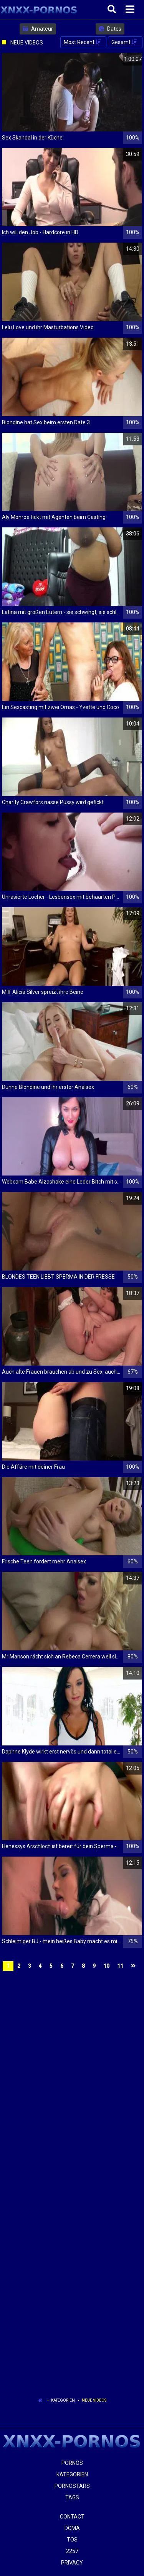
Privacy (72, 2563)
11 (120, 1966)
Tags (72, 2497)
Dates (110, 29)
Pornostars (72, 2486)
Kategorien (63, 2400)
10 (106, 1966)
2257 (72, 2551)
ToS (72, 2540)
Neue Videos (94, 2400)
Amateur (38, 29)
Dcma (72, 2528)
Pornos (72, 2463)
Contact (72, 2517)
